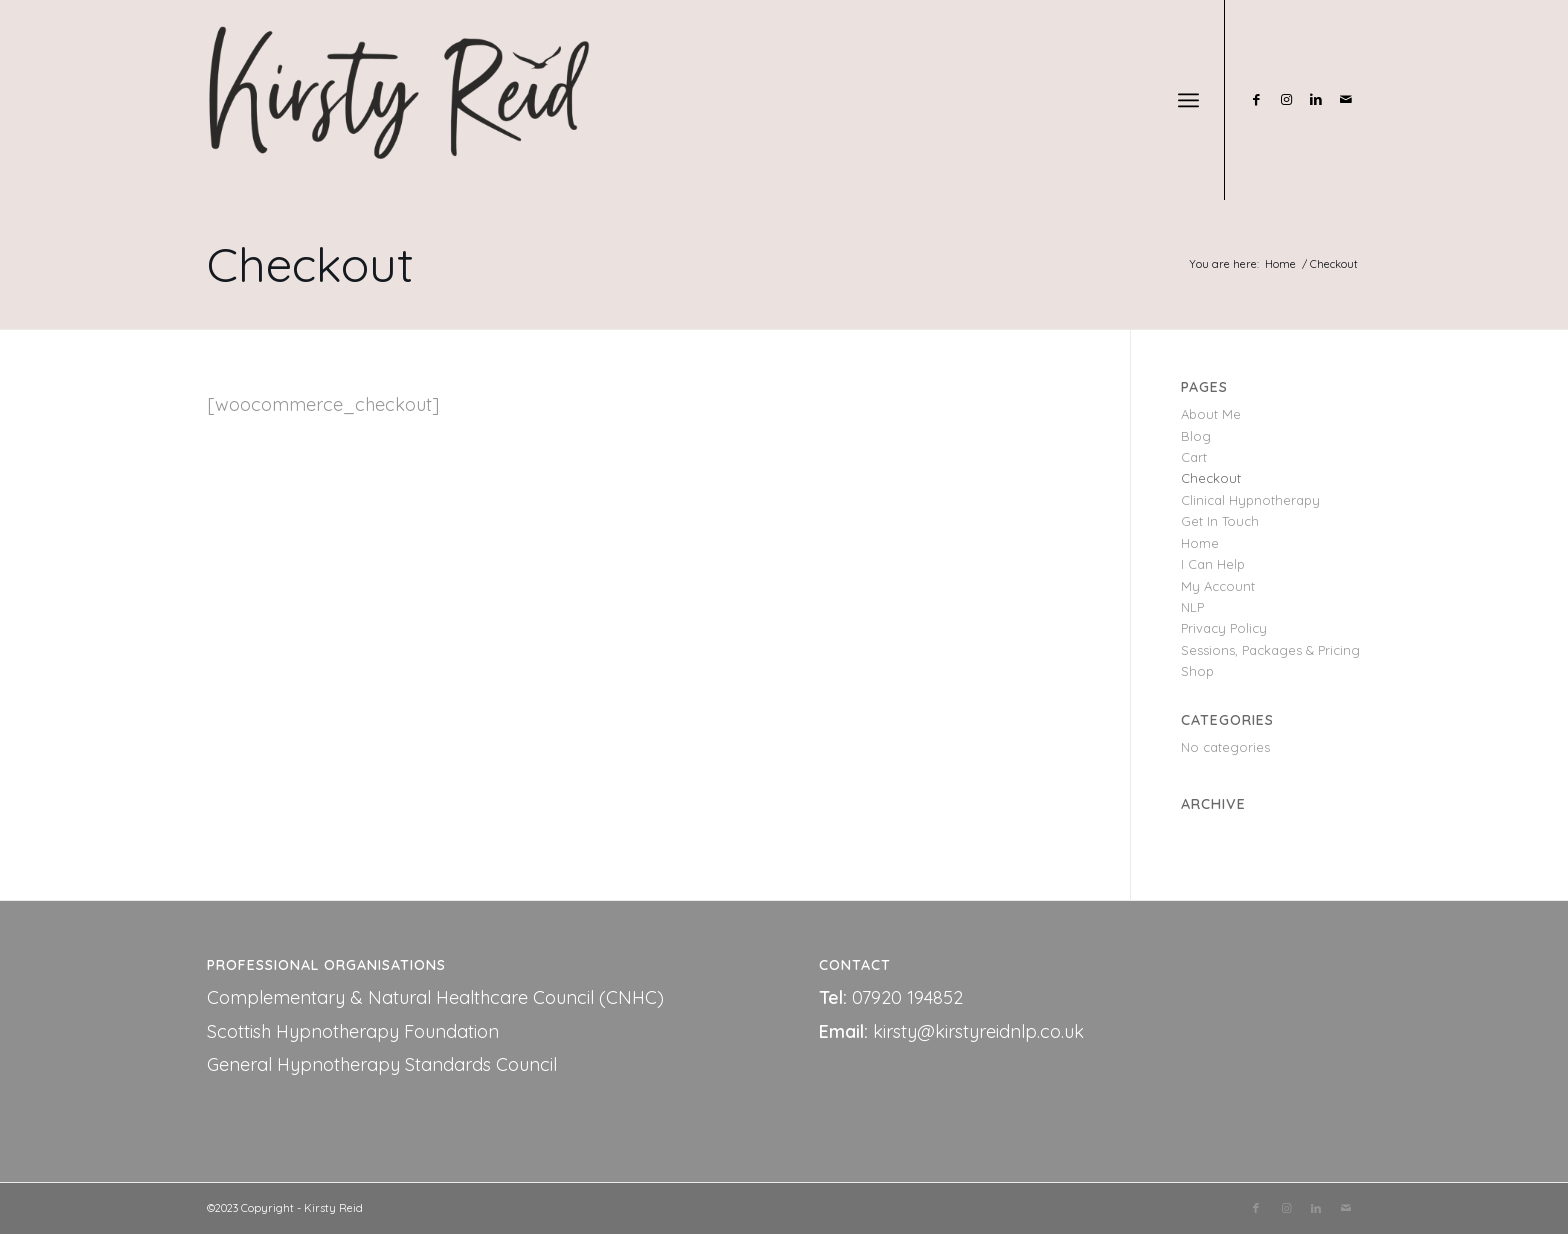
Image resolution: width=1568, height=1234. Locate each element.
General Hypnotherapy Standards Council (382, 1064)
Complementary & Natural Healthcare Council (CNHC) (435, 997)
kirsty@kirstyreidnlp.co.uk (978, 1031)
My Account (1218, 586)
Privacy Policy (1224, 628)
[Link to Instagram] (1286, 99)
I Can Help (1213, 564)
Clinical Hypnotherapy (1250, 500)
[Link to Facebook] (1256, 99)
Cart (1194, 457)
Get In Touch (1220, 521)
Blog (1196, 436)
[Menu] (1188, 100)
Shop (1197, 671)
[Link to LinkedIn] (1316, 99)
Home (1200, 543)
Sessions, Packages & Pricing (1270, 650)
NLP (1192, 607)
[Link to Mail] (1346, 99)
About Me (1211, 414)
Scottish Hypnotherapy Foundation (353, 1031)
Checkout (310, 264)
